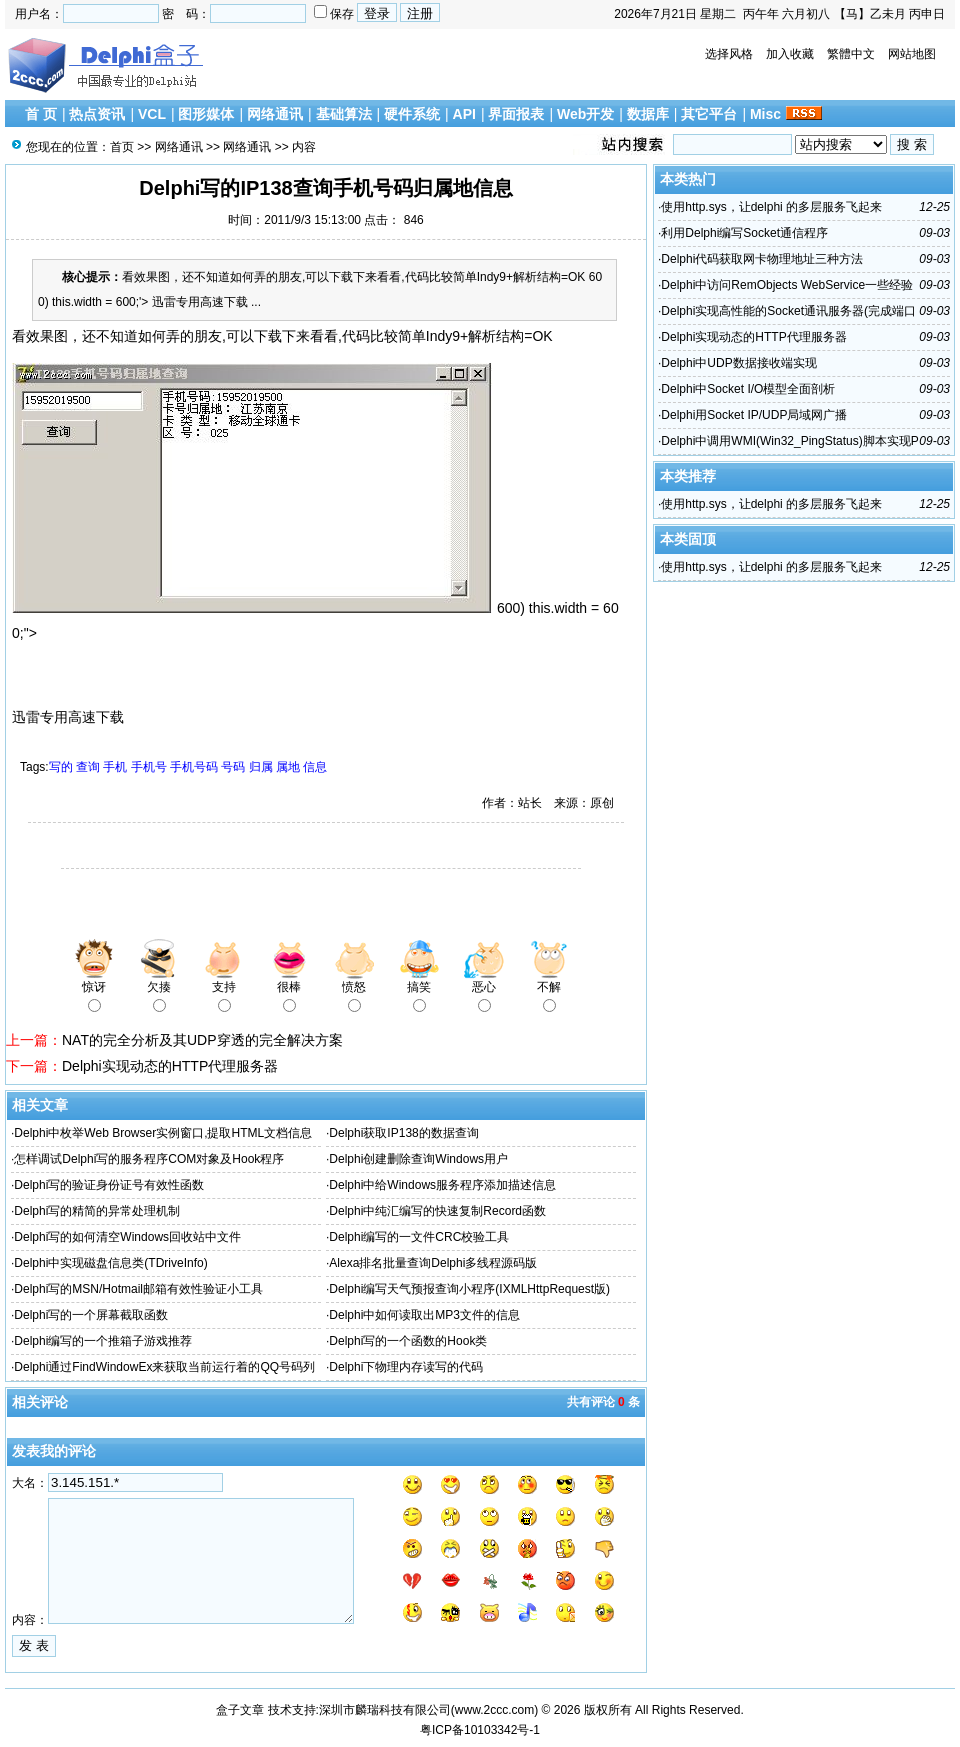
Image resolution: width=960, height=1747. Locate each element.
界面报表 (516, 114)
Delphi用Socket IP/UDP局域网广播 (754, 415)
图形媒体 (206, 114)
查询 (88, 767)
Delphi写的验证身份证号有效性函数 (109, 1185)
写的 (61, 767)
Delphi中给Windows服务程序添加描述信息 (442, 1185)
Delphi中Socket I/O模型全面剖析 (748, 389)
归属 (261, 767)
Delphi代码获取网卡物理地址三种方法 (762, 259)
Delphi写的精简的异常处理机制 (97, 1211)
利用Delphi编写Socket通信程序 (744, 233)
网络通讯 (275, 114)
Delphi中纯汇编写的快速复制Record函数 (437, 1211)
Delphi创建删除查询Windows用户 (418, 1159)
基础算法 (344, 114)
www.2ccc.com (494, 1710)
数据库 (648, 114)
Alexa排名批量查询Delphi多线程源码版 (433, 1263)
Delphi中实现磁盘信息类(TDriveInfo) (110, 1263)
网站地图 (912, 54)
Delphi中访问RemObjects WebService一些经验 (787, 285)
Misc (765, 114)
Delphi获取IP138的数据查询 (403, 1133)
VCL (152, 114)
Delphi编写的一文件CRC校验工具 (419, 1237)
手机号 (149, 767)
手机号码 (194, 767)
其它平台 (709, 114)
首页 (122, 147)
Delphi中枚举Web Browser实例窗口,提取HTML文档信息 (163, 1133)
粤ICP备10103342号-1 (480, 1730)
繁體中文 (851, 54)
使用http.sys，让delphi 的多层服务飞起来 (771, 207)
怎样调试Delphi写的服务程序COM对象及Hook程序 (149, 1159)
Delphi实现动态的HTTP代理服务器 (170, 1066)
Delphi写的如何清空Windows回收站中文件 (127, 1237)
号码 (233, 767)
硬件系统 (412, 114)
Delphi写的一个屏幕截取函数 (91, 1315)
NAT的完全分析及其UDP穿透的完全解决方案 (202, 1040)
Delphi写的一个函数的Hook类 (408, 1341)
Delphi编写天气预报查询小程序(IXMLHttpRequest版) (469, 1289)
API (464, 114)
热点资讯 (97, 114)
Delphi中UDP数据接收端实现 (738, 363)
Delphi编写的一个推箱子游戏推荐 (103, 1341)
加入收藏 (790, 54)
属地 (288, 767)
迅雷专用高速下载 (68, 717)
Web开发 (585, 114)
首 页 (41, 114)
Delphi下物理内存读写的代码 (406, 1367)
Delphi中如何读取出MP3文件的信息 (424, 1315)
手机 (115, 767)
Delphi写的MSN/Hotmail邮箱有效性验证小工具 (138, 1289)
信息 (315, 767)
